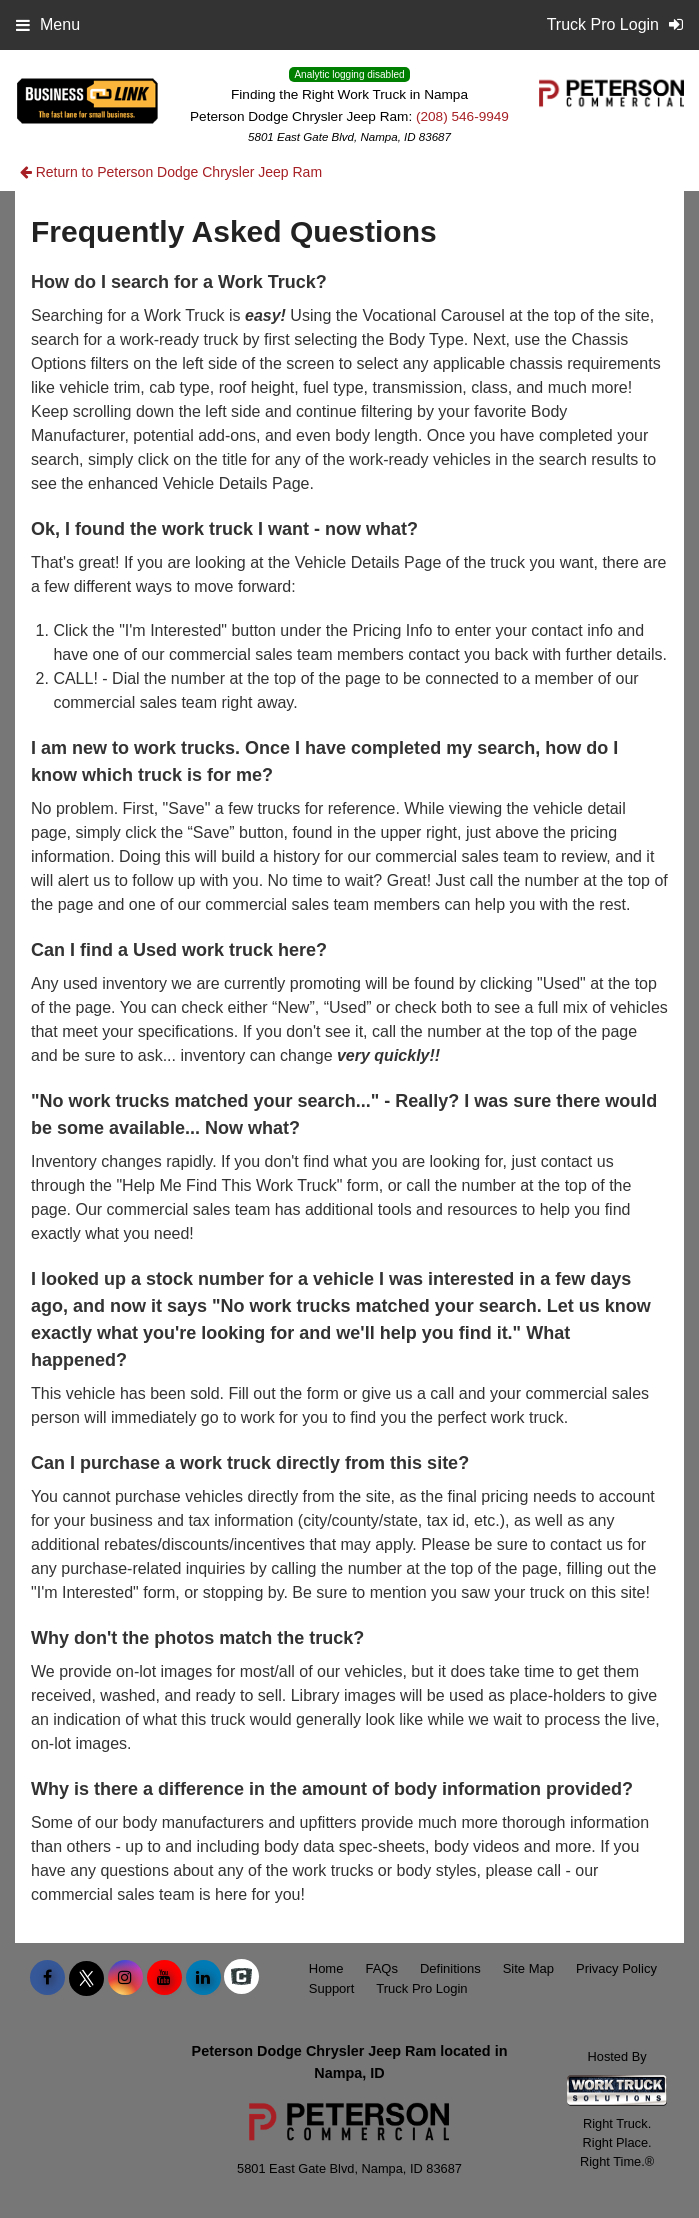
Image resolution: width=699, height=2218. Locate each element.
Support (332, 1988)
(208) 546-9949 (462, 116)
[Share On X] (86, 1978)
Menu (48, 24)
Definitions (450, 1968)
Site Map (528, 1968)
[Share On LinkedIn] (203, 1978)
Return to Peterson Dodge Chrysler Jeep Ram (171, 172)
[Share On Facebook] (47, 1978)
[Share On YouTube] (164, 1978)
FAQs (381, 1968)
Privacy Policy (616, 1968)
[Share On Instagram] (125, 1978)
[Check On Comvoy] (241, 1978)
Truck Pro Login (421, 1988)
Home (326, 1968)
